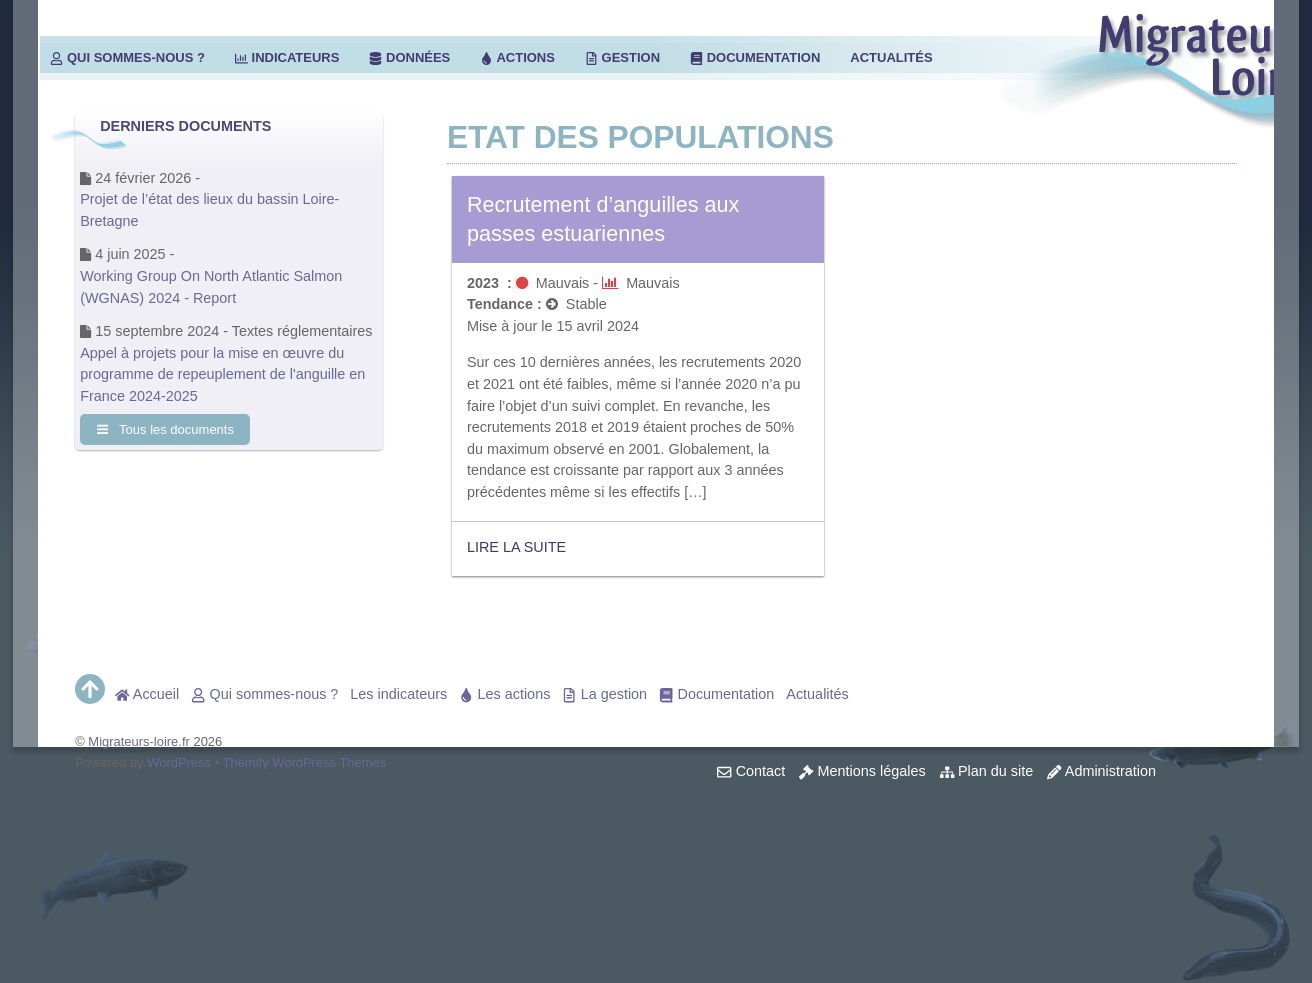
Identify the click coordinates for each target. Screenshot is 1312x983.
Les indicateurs (398, 694)
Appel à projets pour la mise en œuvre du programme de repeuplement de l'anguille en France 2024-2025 (222, 374)
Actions (517, 57)
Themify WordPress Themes (305, 762)
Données (409, 57)
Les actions (504, 694)
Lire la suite (516, 547)
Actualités (891, 57)
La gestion (604, 694)
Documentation (755, 57)
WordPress (179, 762)
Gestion (622, 57)
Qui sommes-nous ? (127, 57)
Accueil (147, 694)
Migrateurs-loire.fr (139, 741)
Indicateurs (287, 57)
